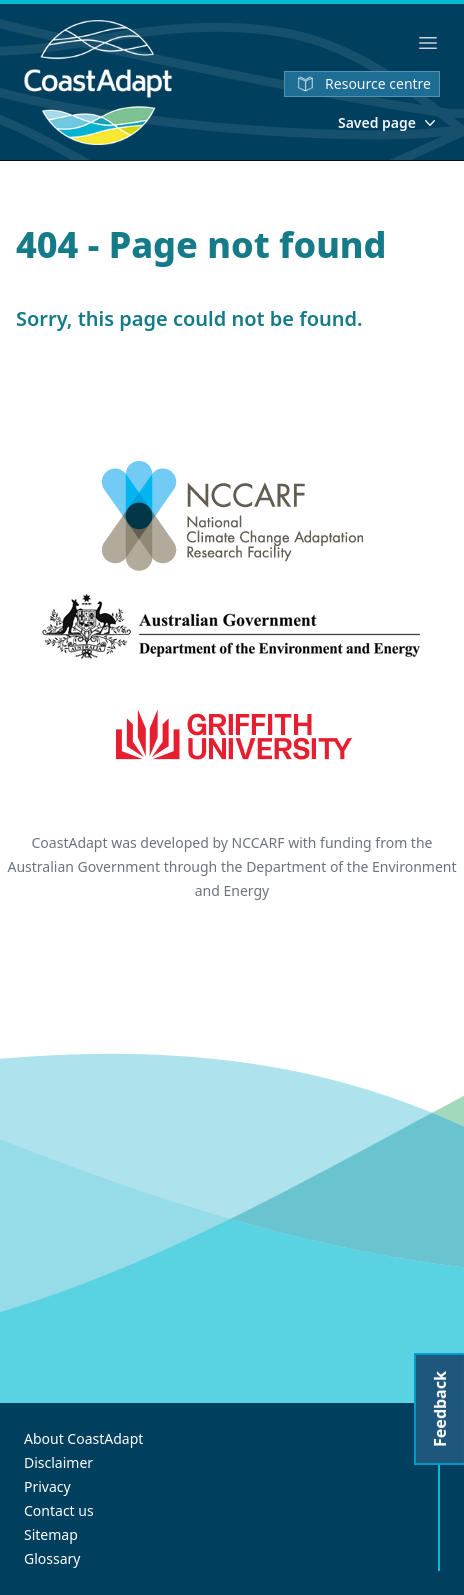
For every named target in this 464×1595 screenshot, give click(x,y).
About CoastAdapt (83, 1438)
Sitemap (51, 1534)
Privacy (47, 1486)
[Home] (98, 82)
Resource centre (362, 84)
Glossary (52, 1558)
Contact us (59, 1510)
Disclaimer (58, 1462)
